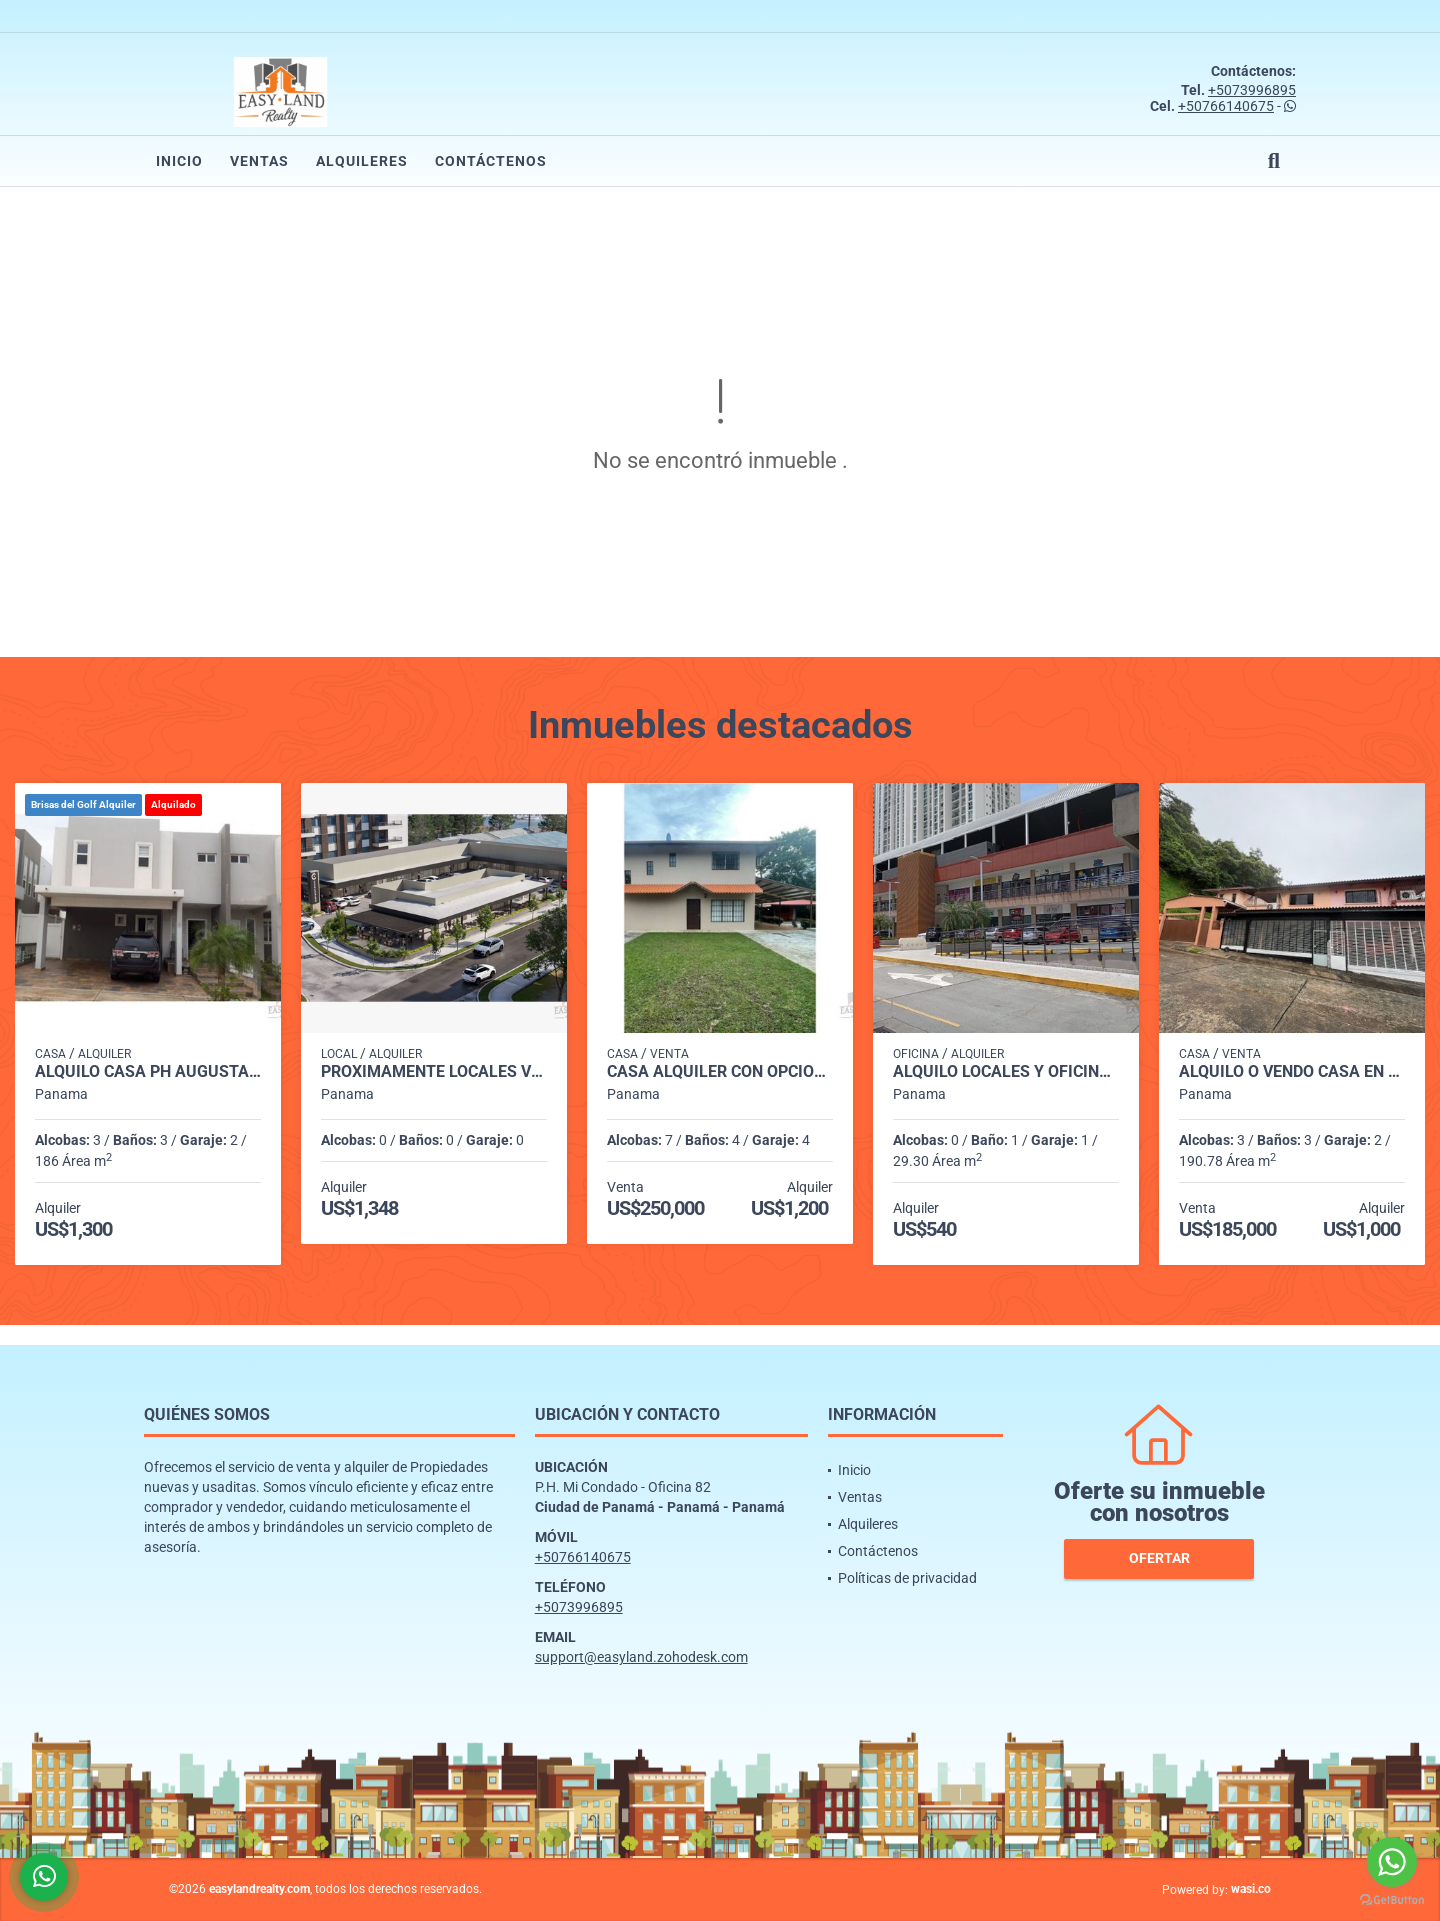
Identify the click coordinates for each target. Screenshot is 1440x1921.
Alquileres (362, 161)
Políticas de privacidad (907, 1578)
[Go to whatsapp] (1392, 1862)
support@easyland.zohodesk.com (641, 1657)
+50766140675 (1226, 106)
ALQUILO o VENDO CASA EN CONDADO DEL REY (1292, 1072)
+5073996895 (1252, 90)
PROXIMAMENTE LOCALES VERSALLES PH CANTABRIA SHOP (434, 1072)
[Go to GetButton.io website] (1392, 1900)
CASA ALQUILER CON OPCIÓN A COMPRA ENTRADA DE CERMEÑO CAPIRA (720, 1072)
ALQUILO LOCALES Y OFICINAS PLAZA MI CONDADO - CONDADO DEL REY (1006, 1072)
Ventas (259, 161)
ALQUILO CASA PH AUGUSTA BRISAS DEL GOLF (148, 1072)
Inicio (179, 161)
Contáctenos (491, 161)
